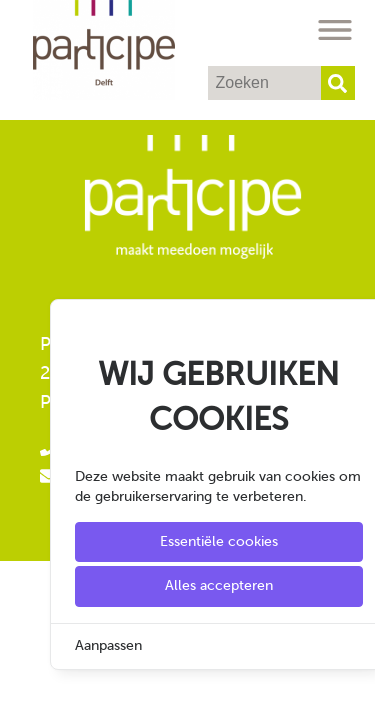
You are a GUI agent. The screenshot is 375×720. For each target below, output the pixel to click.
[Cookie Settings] (23, 690)
